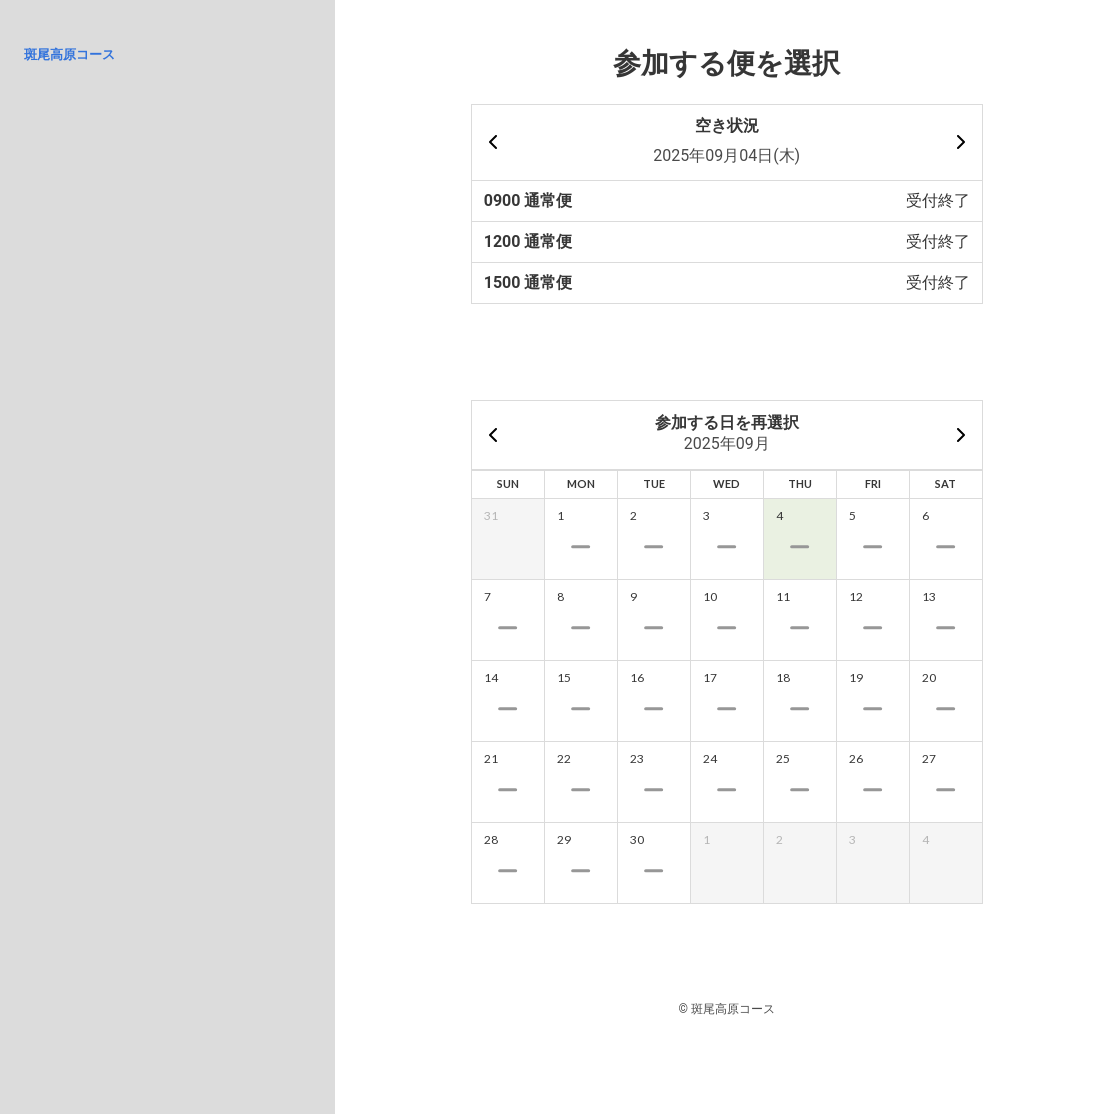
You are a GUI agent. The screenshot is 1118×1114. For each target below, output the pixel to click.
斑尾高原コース (69, 54)
